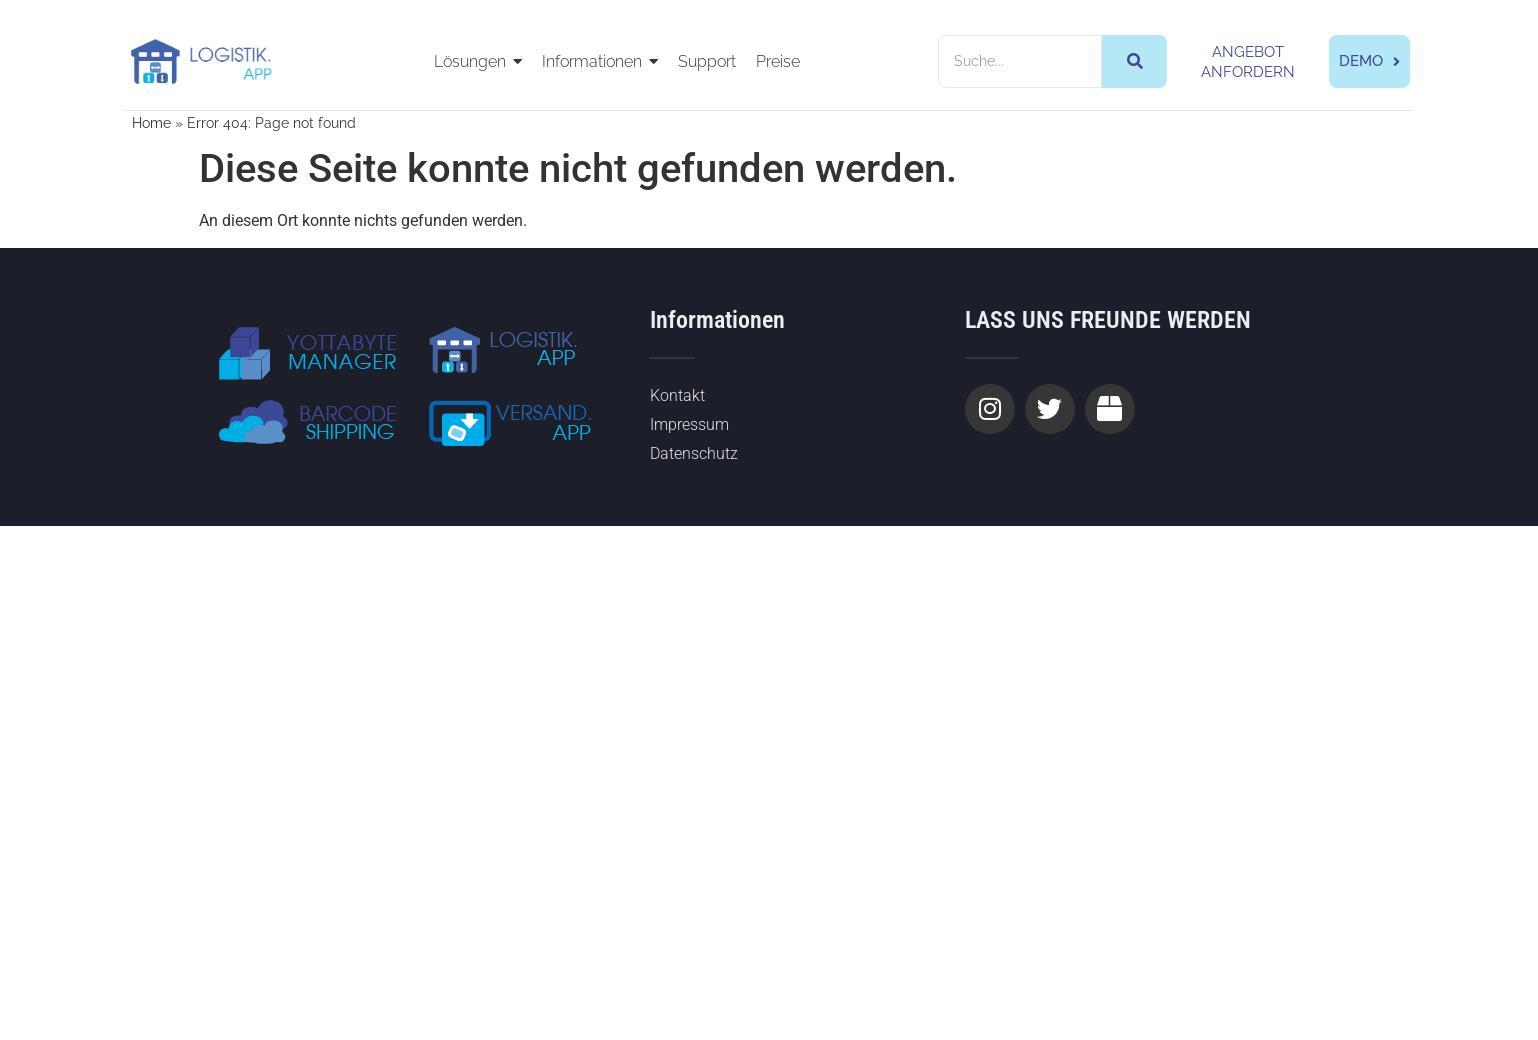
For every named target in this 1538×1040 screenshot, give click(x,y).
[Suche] (1020, 61)
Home (151, 123)
